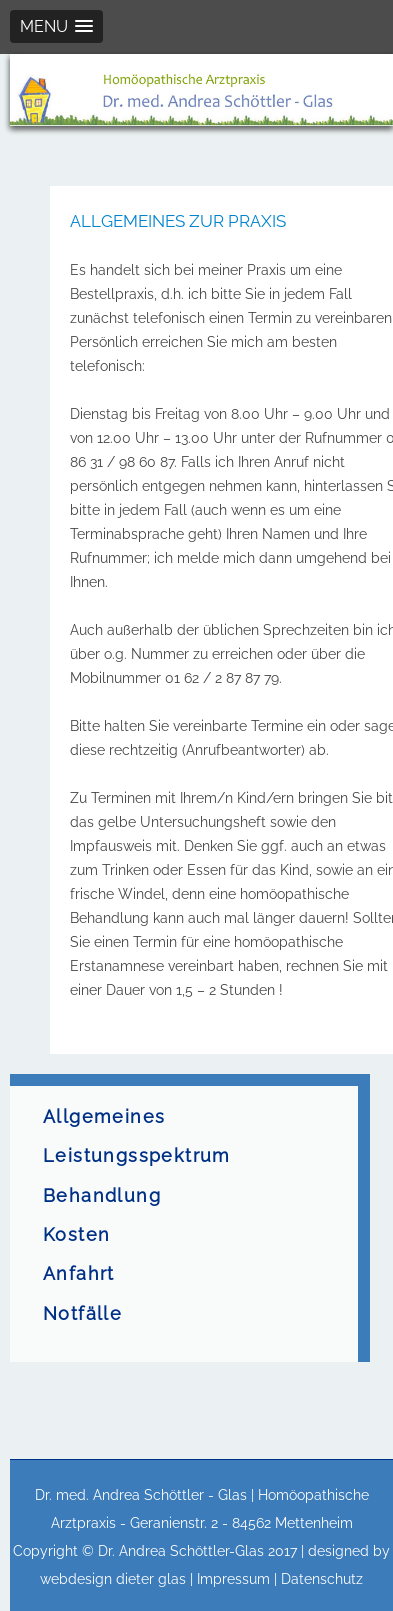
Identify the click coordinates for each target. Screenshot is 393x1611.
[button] (56, 26)
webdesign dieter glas (113, 1579)
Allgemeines (104, 1117)
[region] (201, 90)
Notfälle (82, 1314)
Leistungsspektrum (137, 1156)
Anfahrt (79, 1274)
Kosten (76, 1235)
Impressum (233, 1579)
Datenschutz (322, 1579)
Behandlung (102, 1196)
